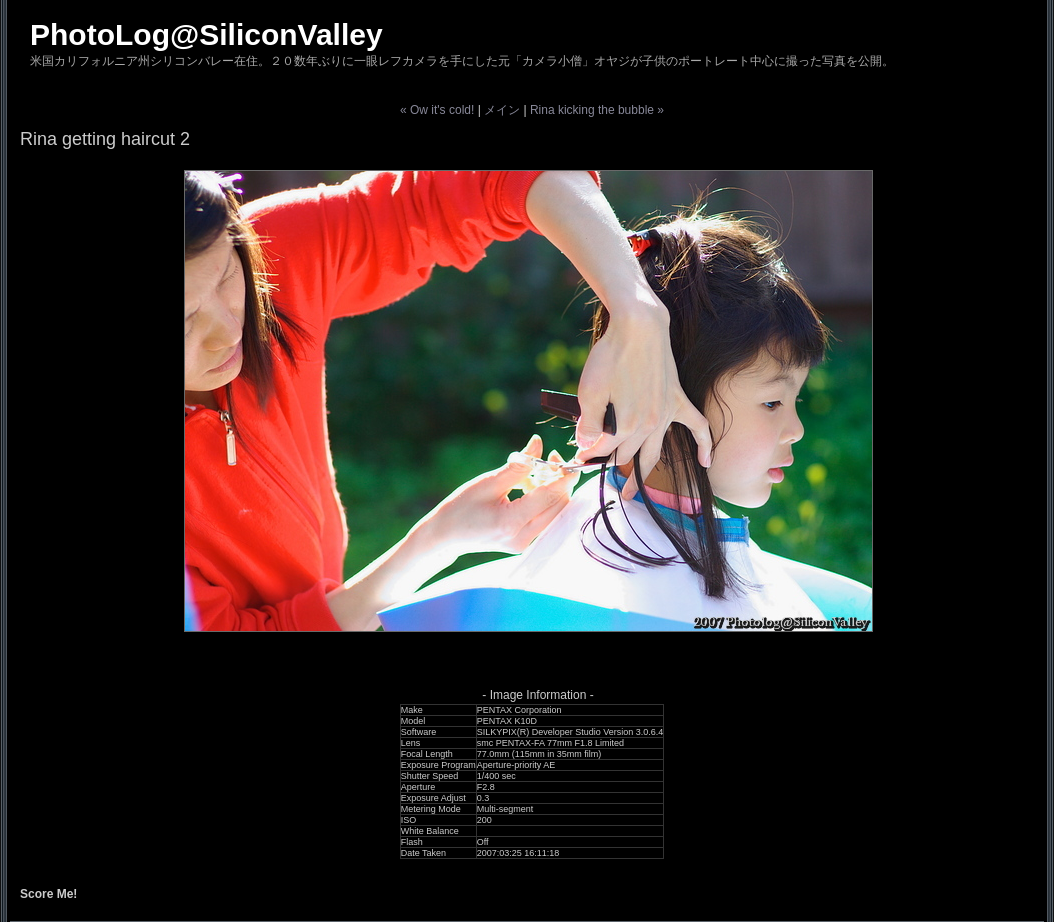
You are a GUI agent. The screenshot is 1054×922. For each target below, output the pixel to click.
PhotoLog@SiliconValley (206, 34)
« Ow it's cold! (437, 110)
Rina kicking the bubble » (597, 110)
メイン (502, 110)
